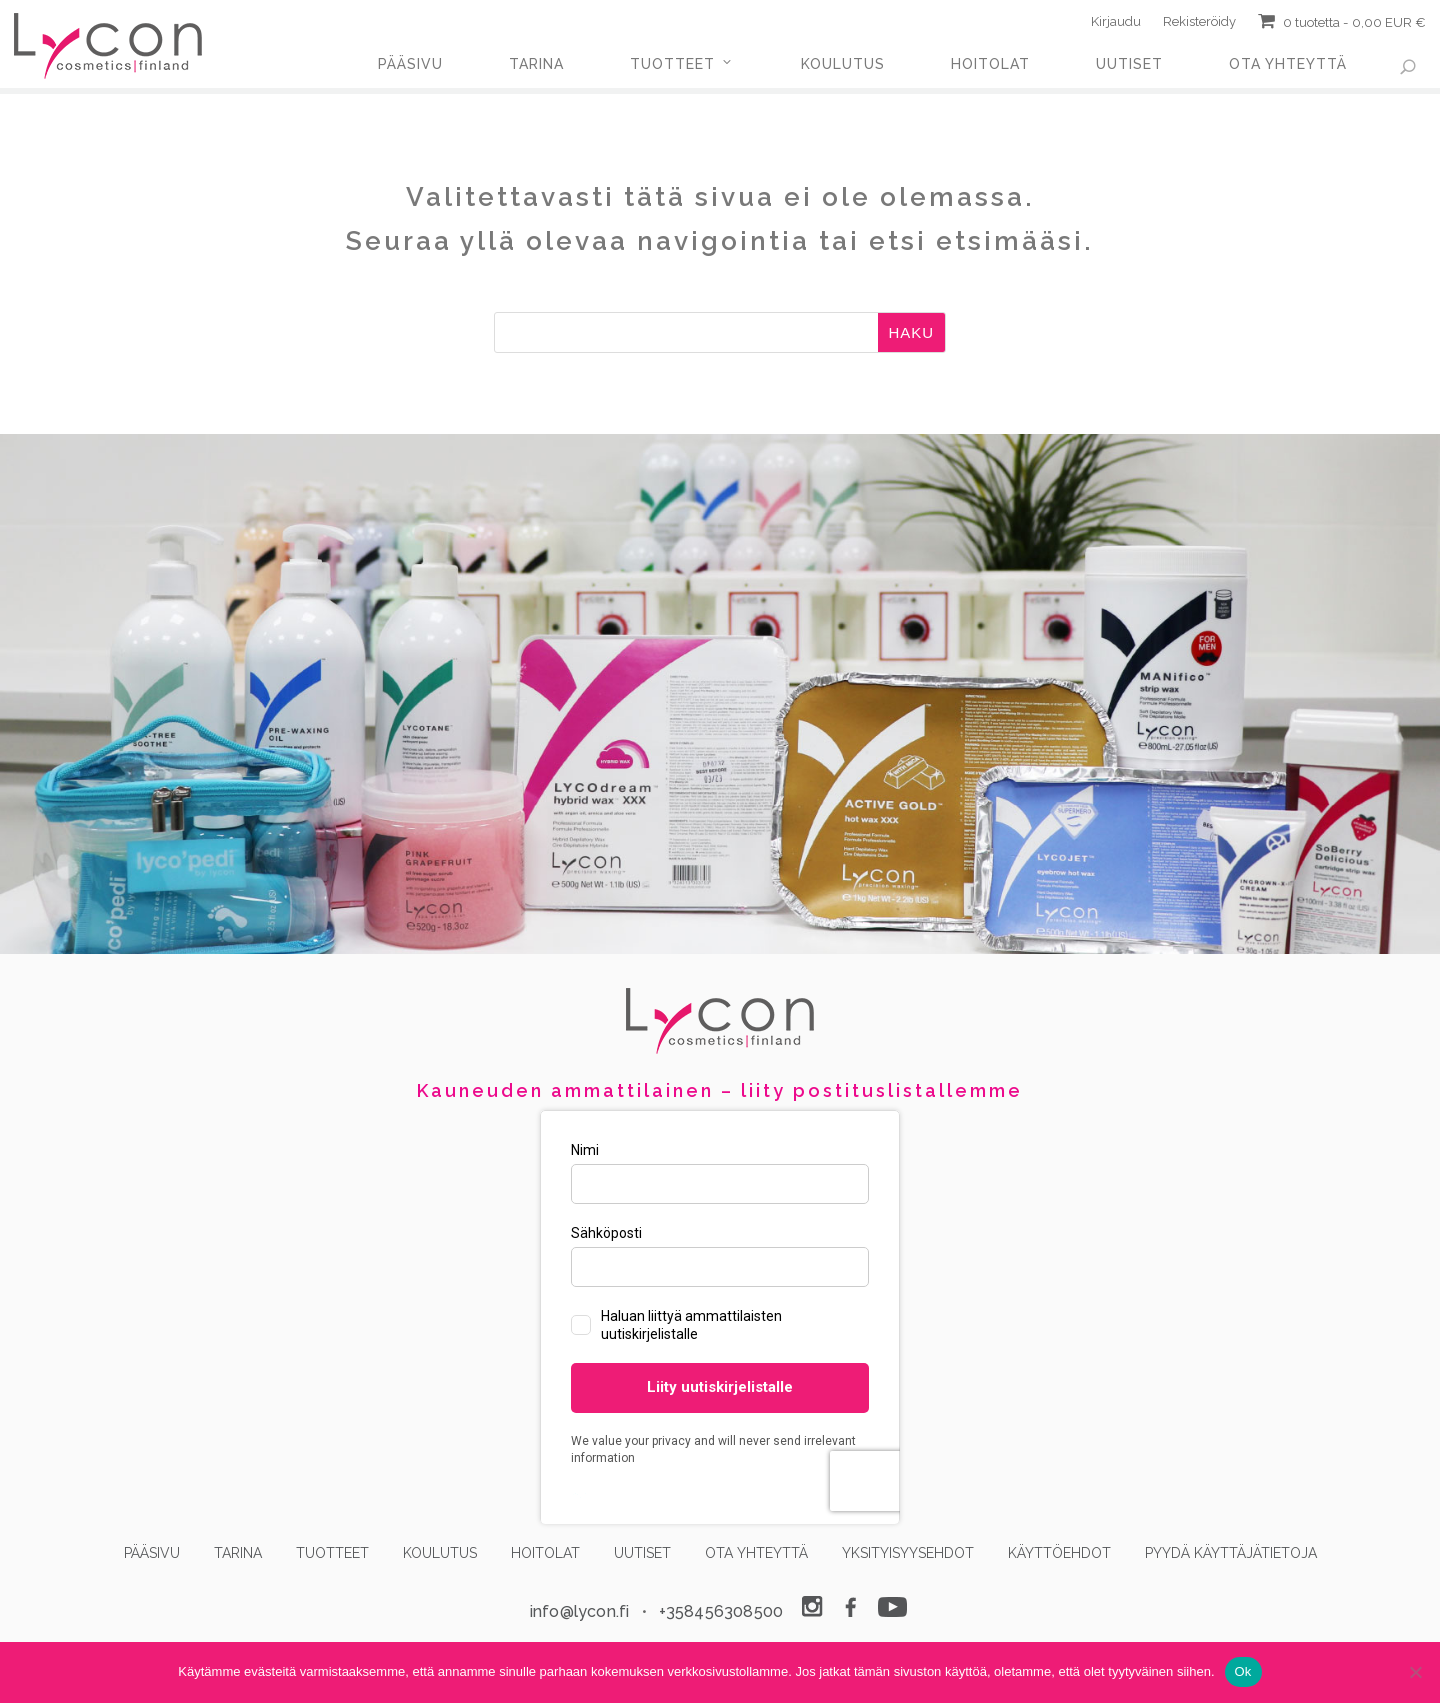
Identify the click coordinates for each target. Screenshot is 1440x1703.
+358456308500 (721, 1611)
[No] (1415, 1672)
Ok (1243, 1671)
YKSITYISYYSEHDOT (908, 1553)
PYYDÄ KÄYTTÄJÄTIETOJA (1231, 1553)
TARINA (536, 64)
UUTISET (1129, 64)
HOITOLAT (990, 64)
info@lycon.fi (580, 1611)
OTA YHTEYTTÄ (1288, 64)
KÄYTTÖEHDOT (1059, 1553)
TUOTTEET (672, 64)
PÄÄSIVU (410, 64)
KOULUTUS (843, 64)
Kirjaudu (1116, 25)
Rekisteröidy (1199, 25)
